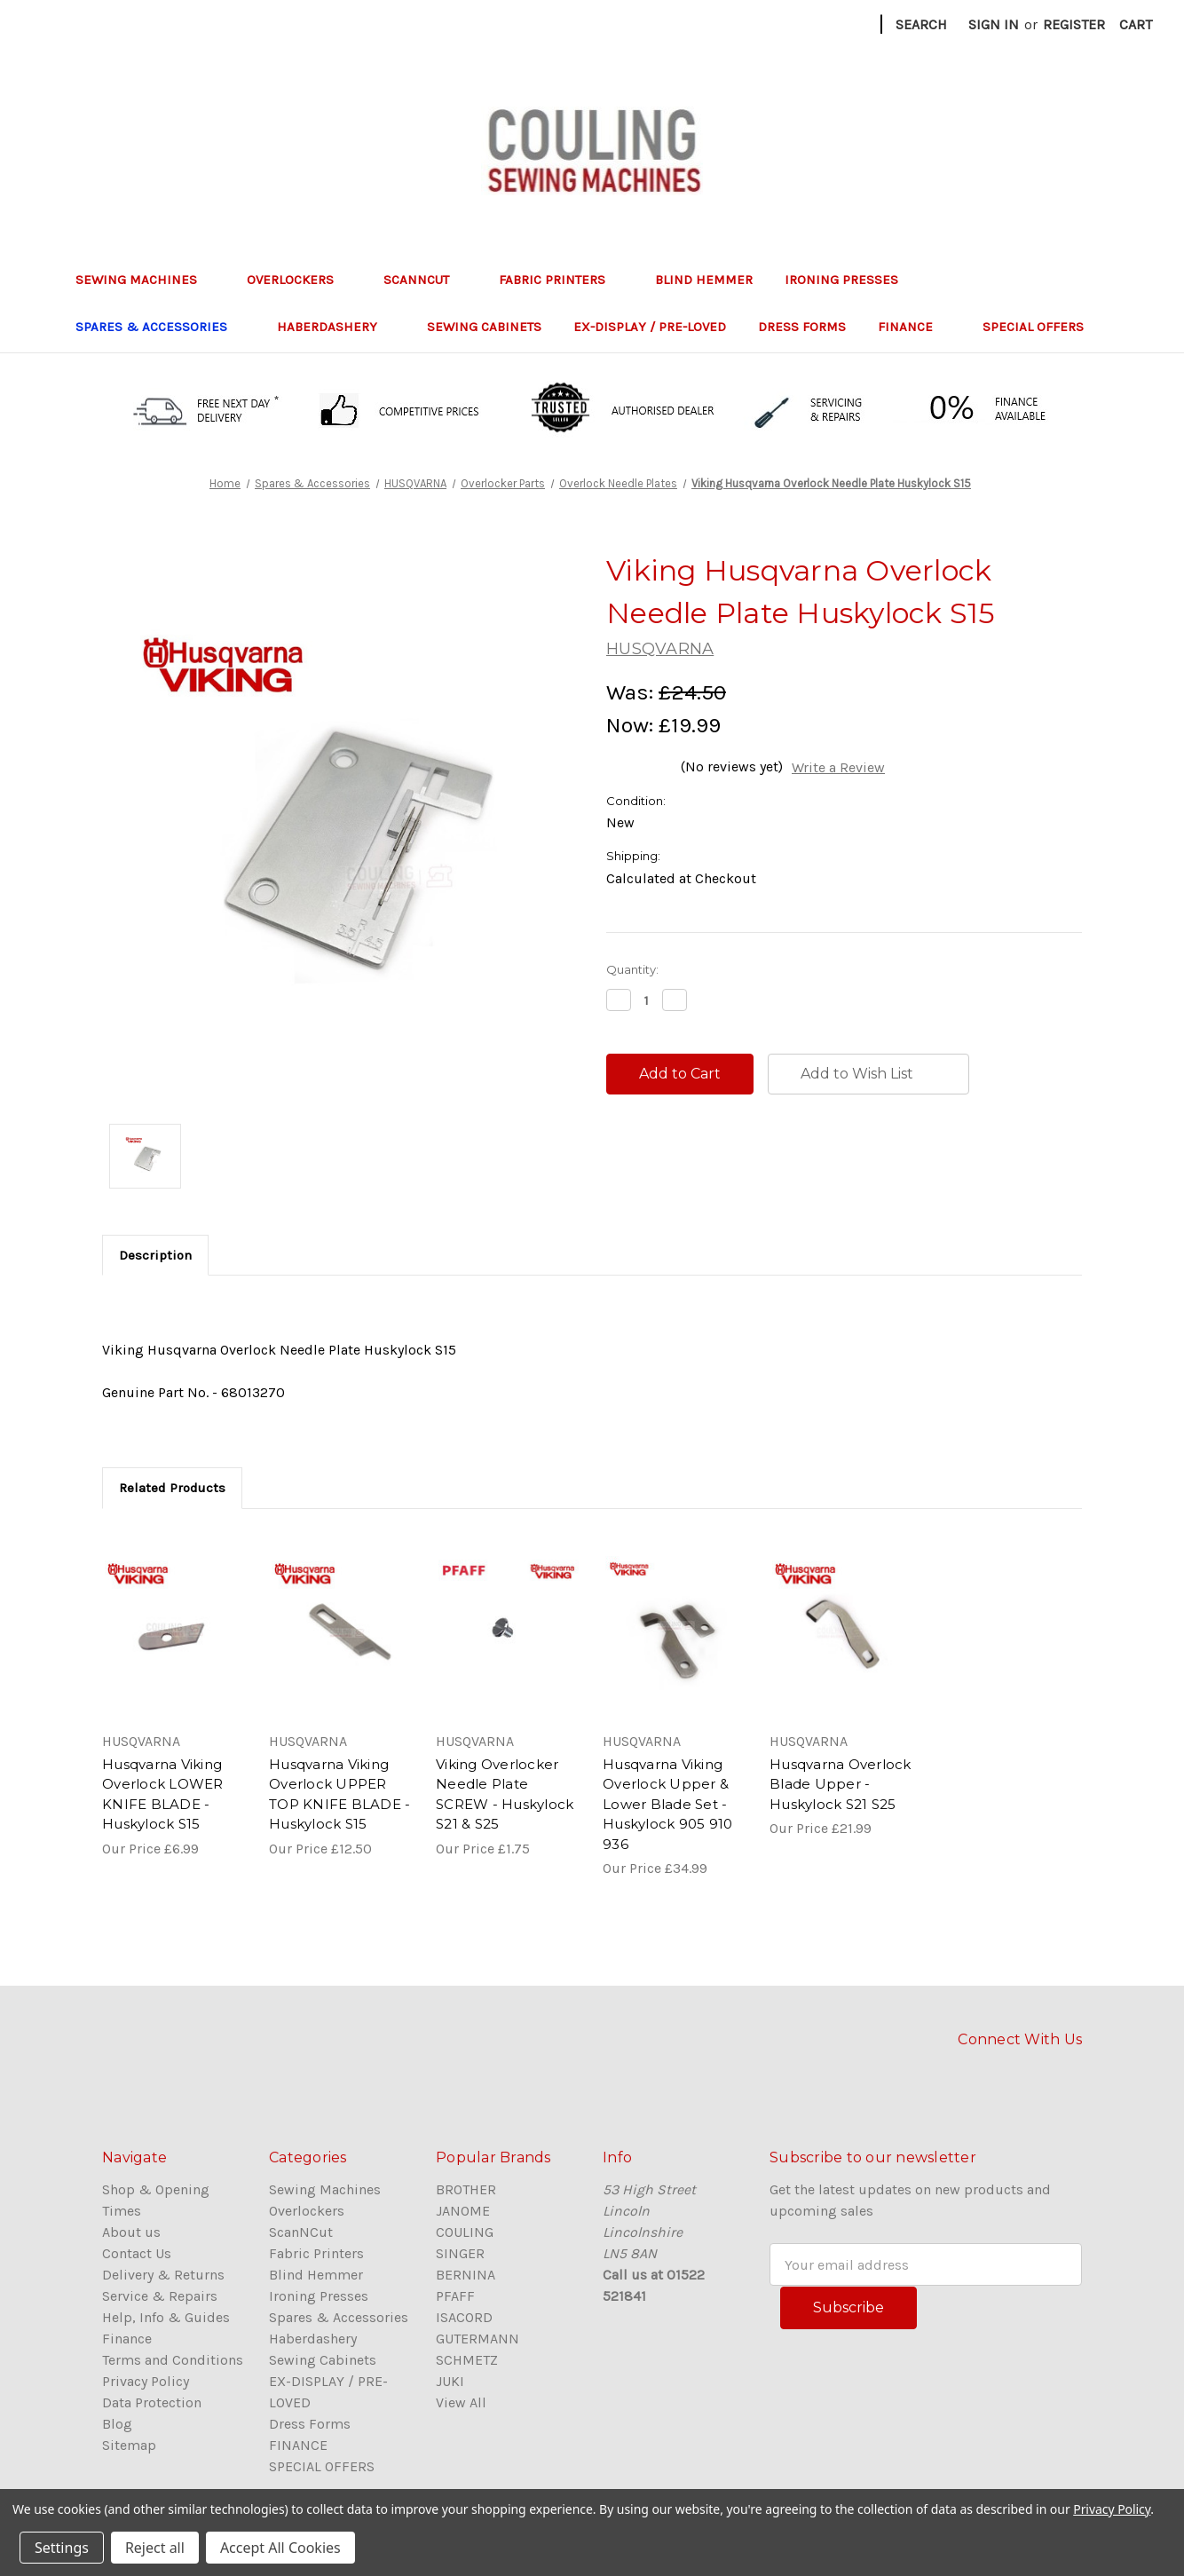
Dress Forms (802, 327)
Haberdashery (336, 327)
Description (155, 1255)
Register (1074, 24)
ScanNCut (425, 280)
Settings (62, 2547)
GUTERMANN (477, 2338)
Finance (127, 2338)
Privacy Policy (145, 2381)
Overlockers (299, 280)
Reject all (155, 2547)
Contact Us (136, 2253)
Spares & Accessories (160, 327)
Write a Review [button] (838, 767)
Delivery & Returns (163, 2274)
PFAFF (455, 2296)
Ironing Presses (850, 280)
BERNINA (465, 2274)
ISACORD (464, 2317)
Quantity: (632, 969)
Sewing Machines (145, 280)
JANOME (463, 2210)
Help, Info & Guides (166, 2317)
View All (461, 2402)
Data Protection (151, 2402)
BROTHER (466, 2189)
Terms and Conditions (172, 2359)
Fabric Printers (561, 280)
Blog (117, 2423)
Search (921, 24)
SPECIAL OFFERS (1033, 327)
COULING (464, 2232)
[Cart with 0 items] (1136, 25)
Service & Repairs (159, 2296)
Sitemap (129, 2445)
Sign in (993, 24)
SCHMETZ (467, 2359)
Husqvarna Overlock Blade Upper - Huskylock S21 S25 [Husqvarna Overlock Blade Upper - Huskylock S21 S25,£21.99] (841, 1784)
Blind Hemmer (704, 280)
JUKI (450, 2381)
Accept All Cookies (280, 2547)
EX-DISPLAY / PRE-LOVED (649, 327)
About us (131, 2232)
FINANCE (914, 327)
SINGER (460, 2253)
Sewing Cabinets (484, 327)
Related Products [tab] (172, 1488)
